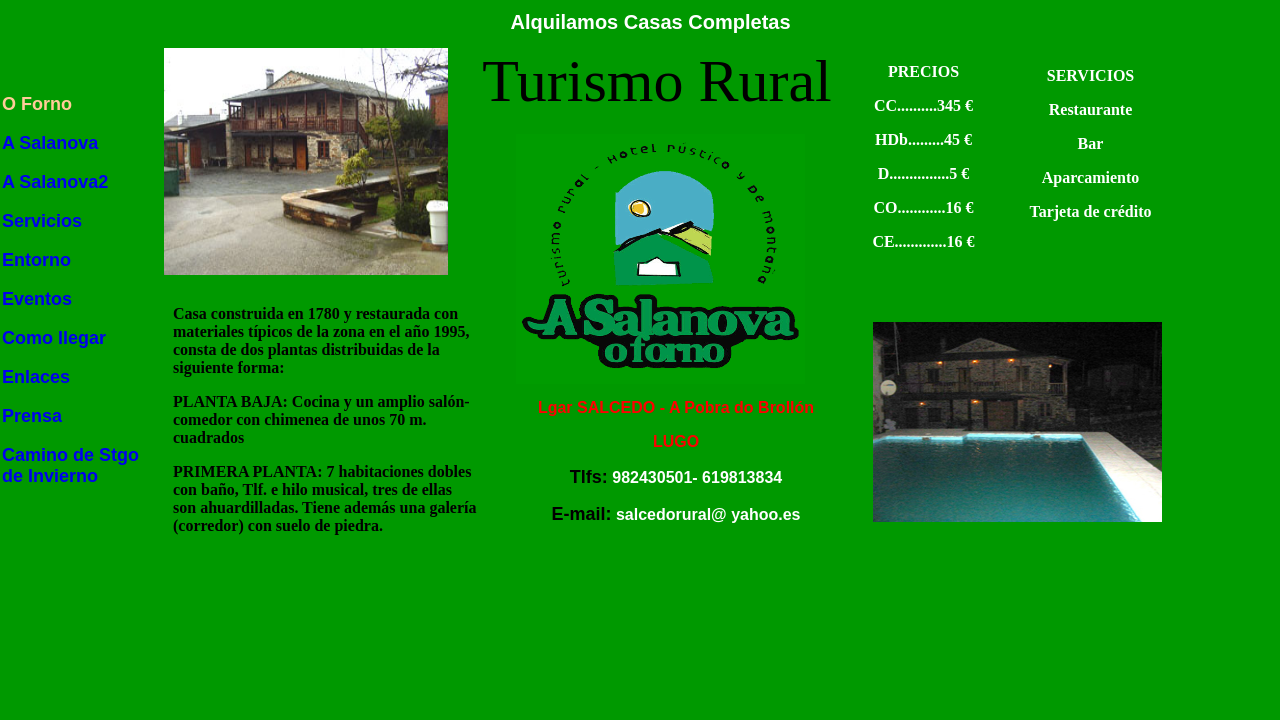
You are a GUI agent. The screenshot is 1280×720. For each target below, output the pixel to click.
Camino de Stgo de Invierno (70, 465)
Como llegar (54, 338)
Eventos (37, 299)
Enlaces (36, 377)
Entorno (36, 260)
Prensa (32, 416)
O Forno (37, 104)
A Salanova (50, 143)
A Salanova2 (55, 182)
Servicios (42, 221)
